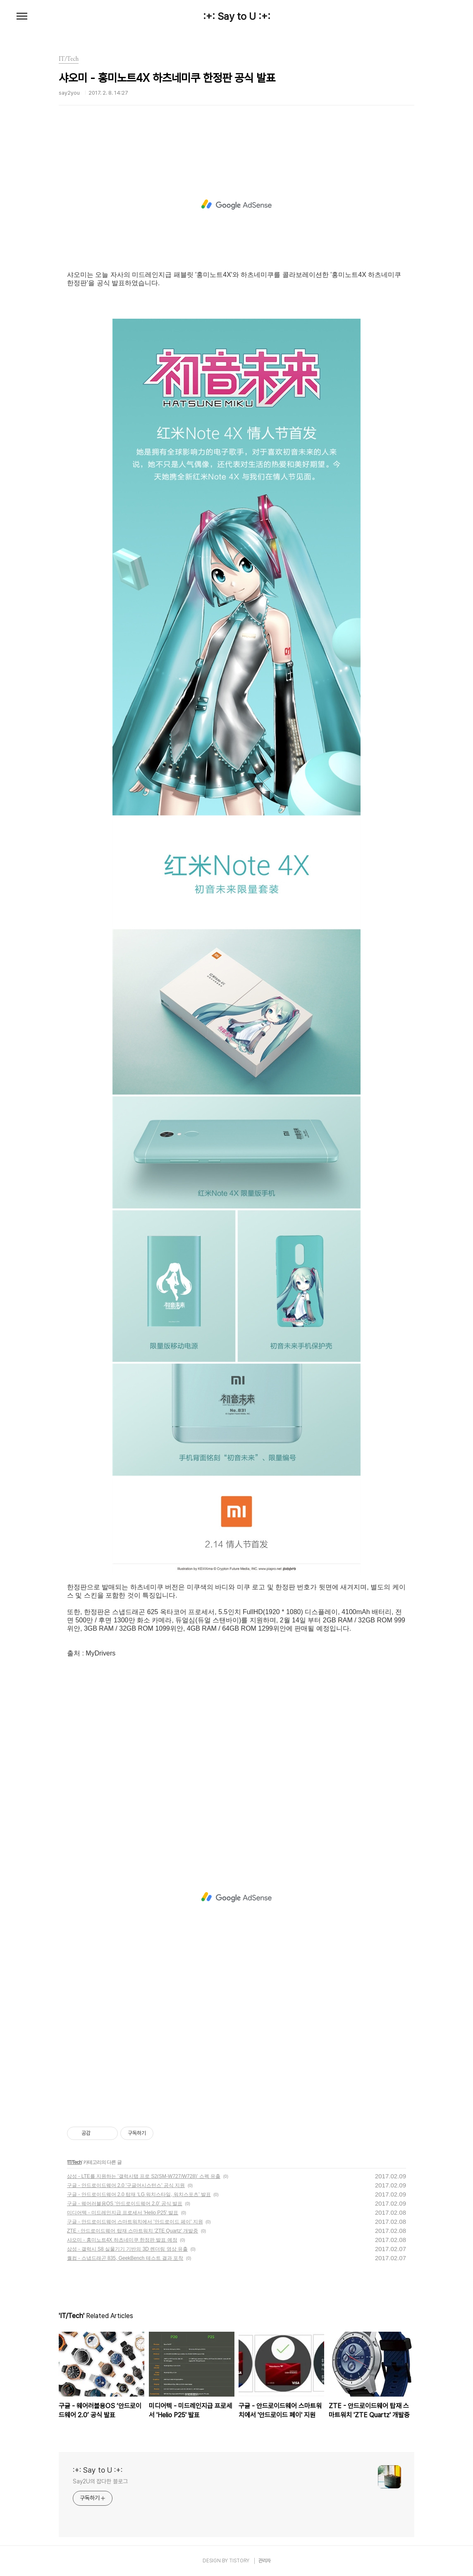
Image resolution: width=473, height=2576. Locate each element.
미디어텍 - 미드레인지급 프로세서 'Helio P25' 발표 (122, 2213)
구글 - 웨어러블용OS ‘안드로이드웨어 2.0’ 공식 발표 (124, 2203)
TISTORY (239, 2561)
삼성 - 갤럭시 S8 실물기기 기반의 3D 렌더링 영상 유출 (127, 2249)
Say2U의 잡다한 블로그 (100, 2481)
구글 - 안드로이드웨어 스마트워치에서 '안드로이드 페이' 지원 (135, 2222)
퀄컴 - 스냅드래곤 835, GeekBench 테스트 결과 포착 (125, 2258)
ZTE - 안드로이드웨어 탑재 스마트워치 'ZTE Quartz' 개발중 (132, 2231)
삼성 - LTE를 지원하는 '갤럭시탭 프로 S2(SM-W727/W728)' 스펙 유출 (143, 2176)
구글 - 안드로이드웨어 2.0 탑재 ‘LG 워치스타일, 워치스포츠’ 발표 (139, 2194)
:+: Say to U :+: (236, 16)
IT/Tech (74, 2162)
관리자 (264, 2561)
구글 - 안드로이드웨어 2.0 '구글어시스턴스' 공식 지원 (126, 2185)
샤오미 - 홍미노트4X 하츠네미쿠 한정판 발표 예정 (122, 2240)
